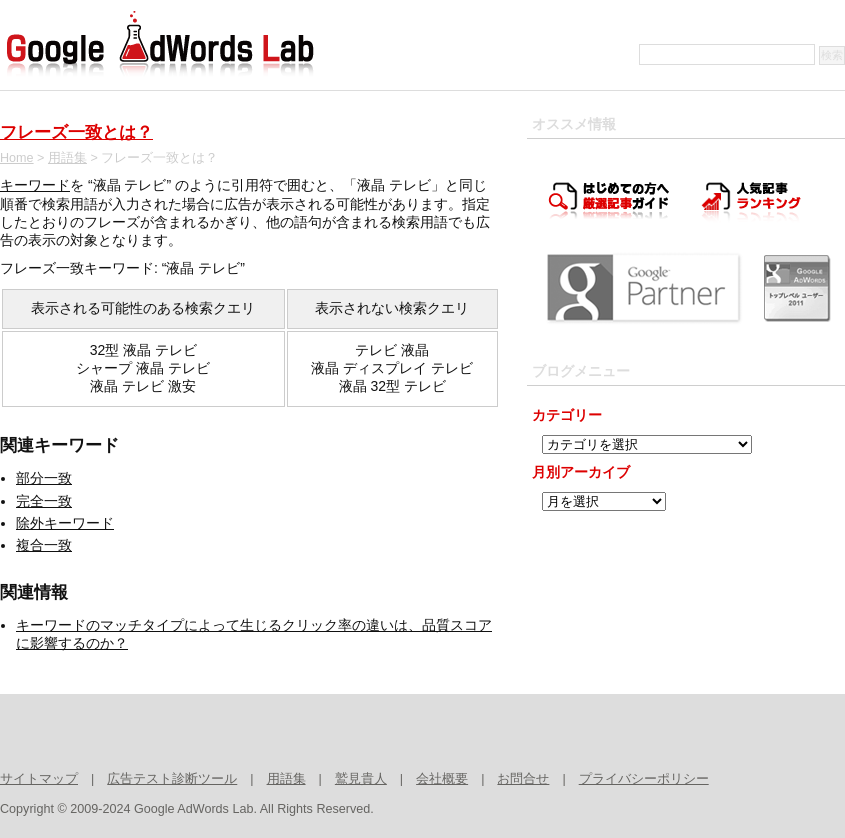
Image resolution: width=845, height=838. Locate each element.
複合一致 (44, 545)
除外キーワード (65, 523)
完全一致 (44, 501)
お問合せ (523, 779)
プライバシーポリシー (644, 779)
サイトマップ (39, 779)
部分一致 (44, 478)
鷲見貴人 (361, 779)
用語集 (67, 158)
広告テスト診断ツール (172, 779)
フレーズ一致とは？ (76, 132)
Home (17, 158)
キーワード (35, 185)
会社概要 (442, 779)
